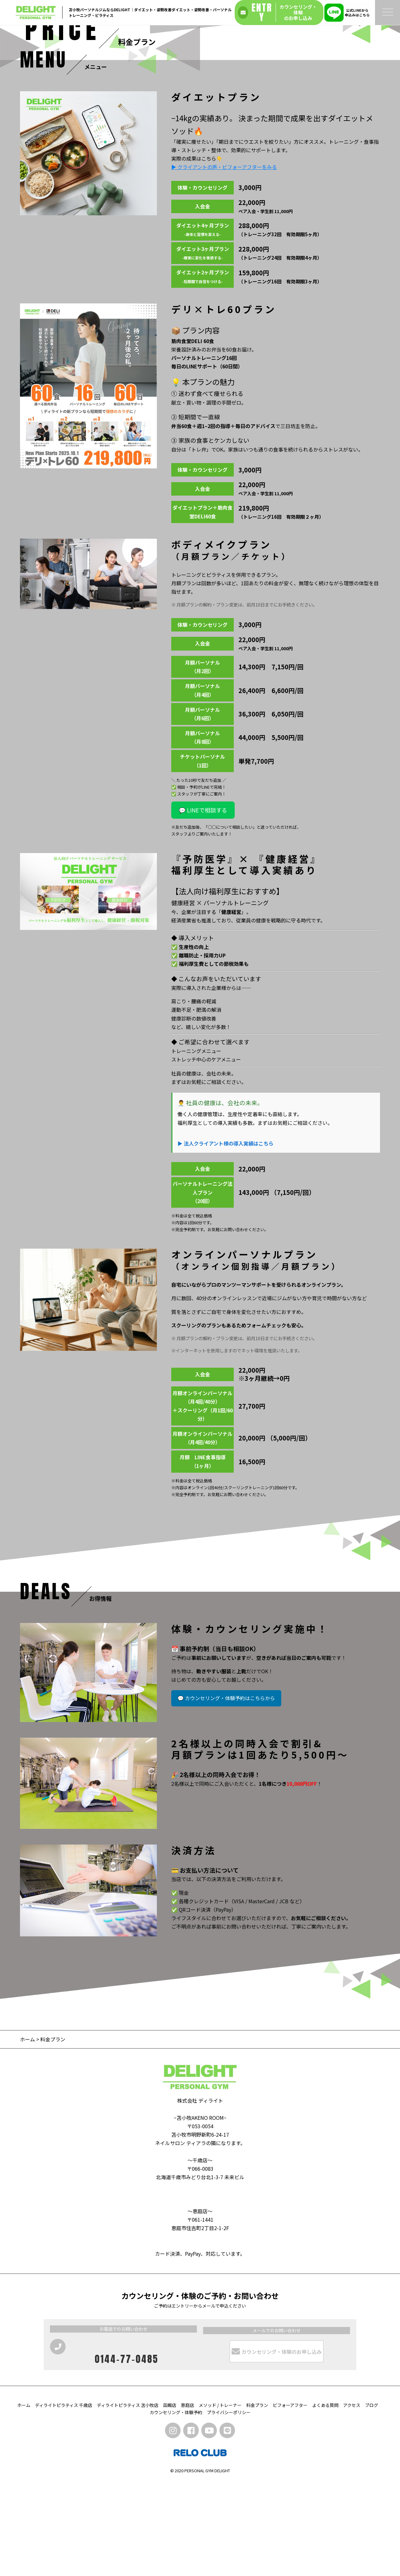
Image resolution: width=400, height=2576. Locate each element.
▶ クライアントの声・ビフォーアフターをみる (224, 261)
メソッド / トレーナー (220, 2499)
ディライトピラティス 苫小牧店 (127, 2499)
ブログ (371, 2499)
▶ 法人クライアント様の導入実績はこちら (225, 1237)
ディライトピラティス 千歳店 (63, 2499)
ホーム (27, 2133)
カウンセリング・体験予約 (176, 2506)
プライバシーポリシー (229, 2506)
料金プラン (257, 2499)
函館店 (169, 2499)
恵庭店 (187, 2499)
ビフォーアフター (290, 2499)
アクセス (351, 2499)
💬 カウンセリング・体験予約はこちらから (226, 1792)
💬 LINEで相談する (203, 904)
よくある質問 (325, 2499)
